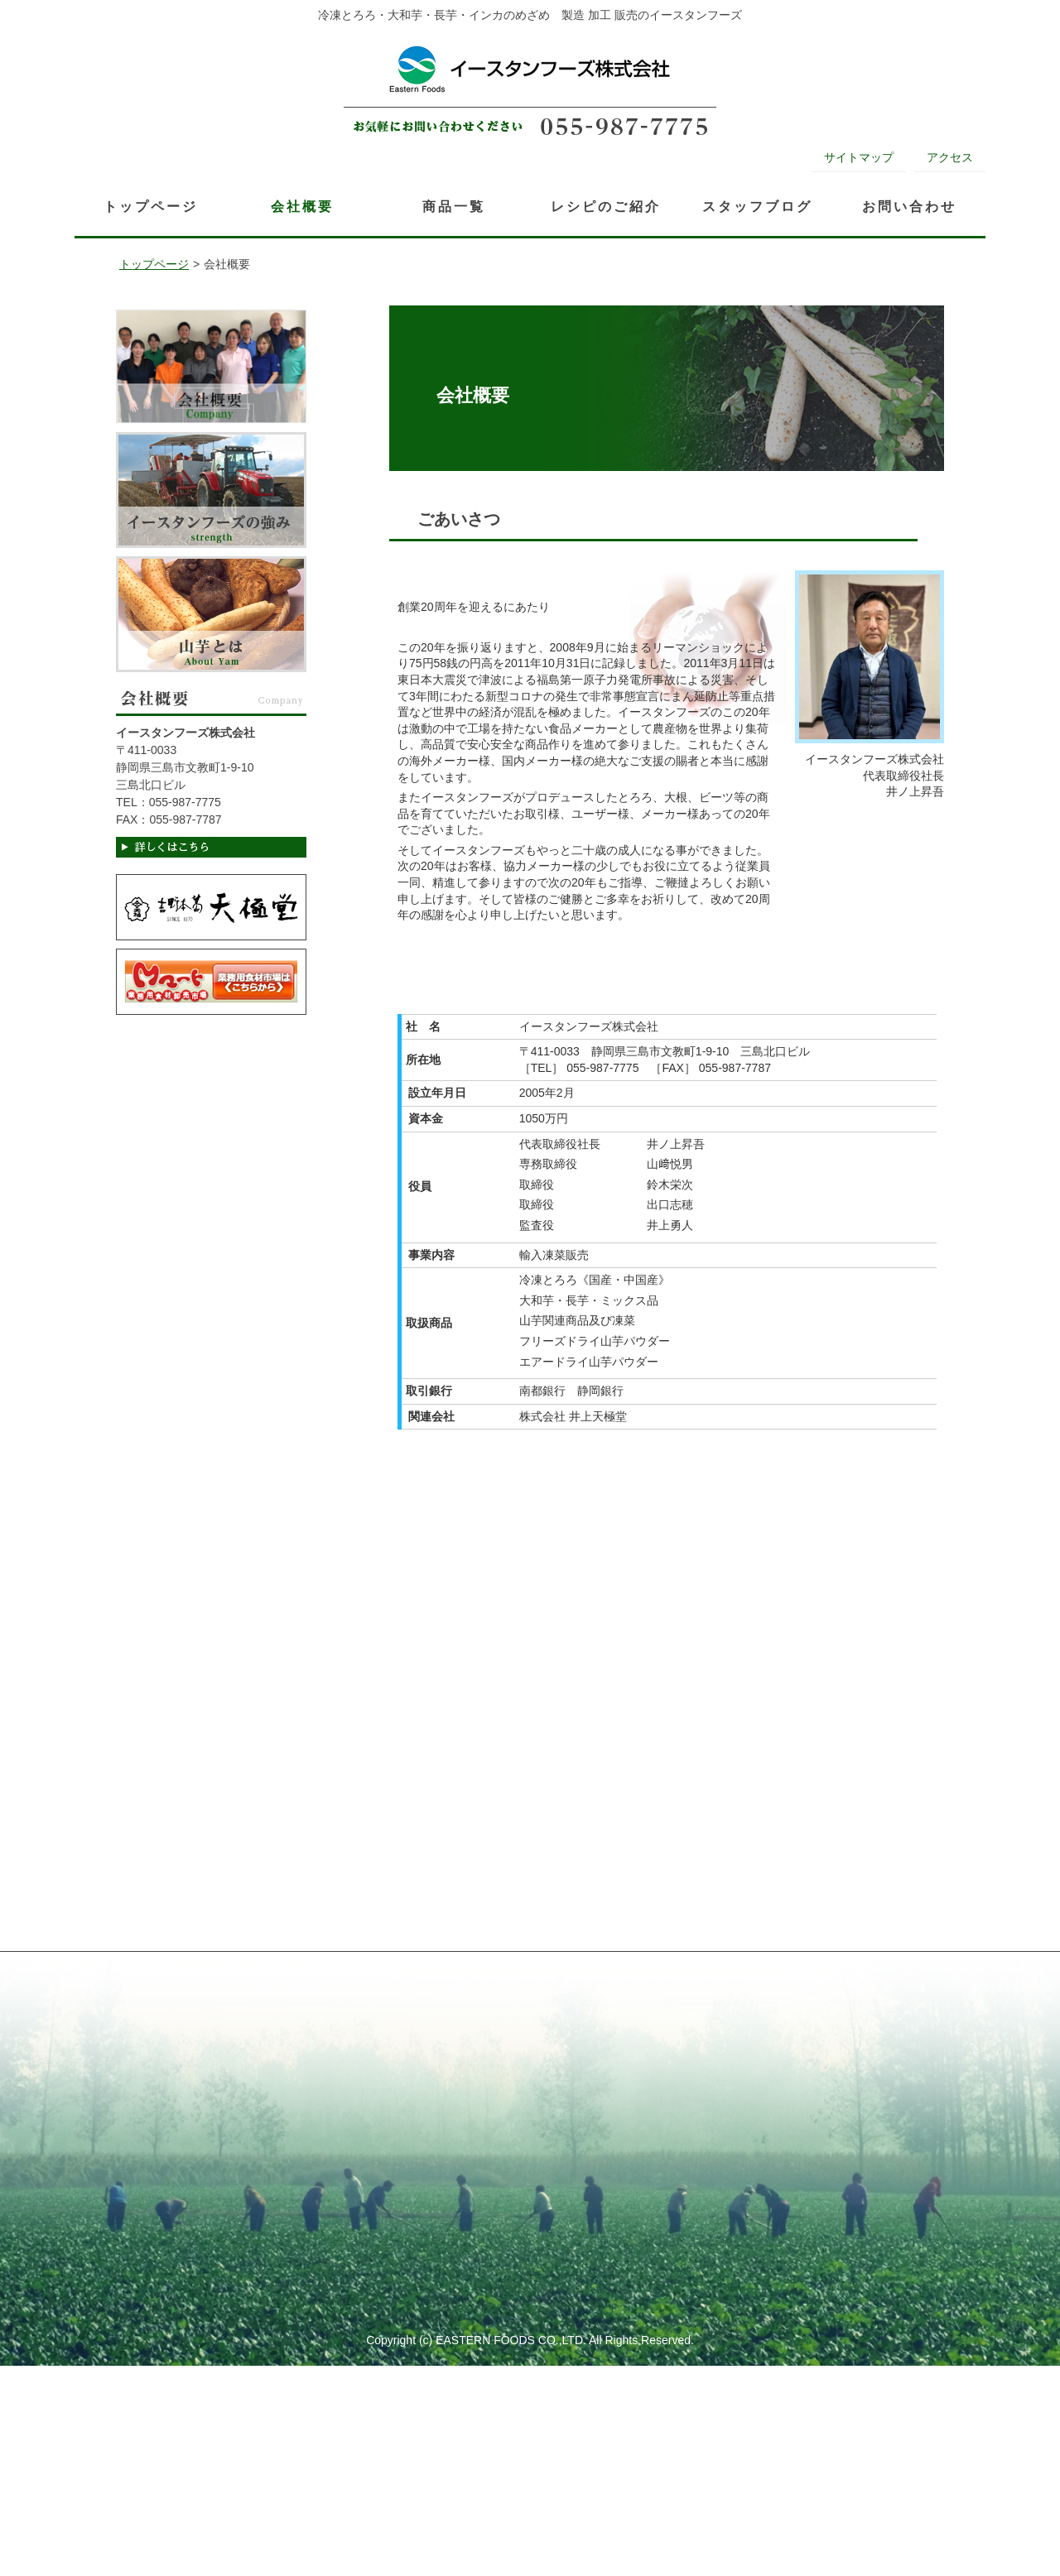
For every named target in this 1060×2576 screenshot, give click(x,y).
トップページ (154, 264)
